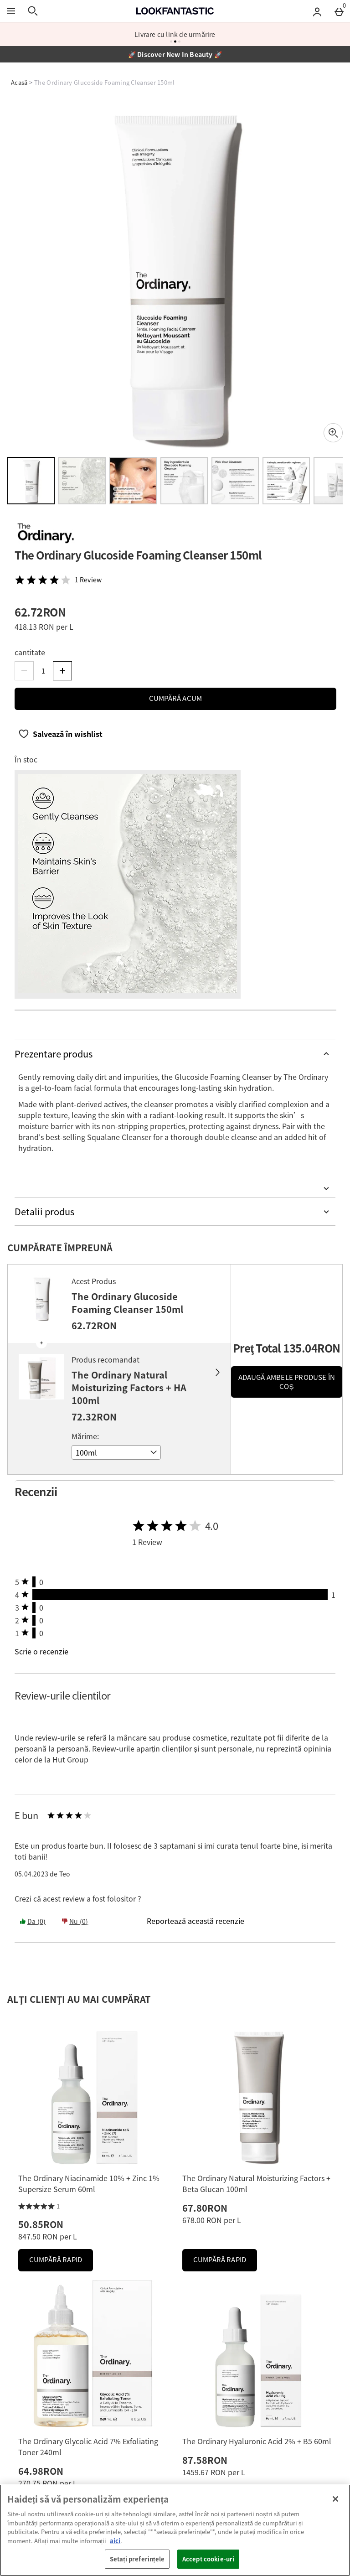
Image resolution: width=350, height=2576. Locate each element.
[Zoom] (333, 432)
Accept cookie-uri (208, 2559)
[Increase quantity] (62, 670)
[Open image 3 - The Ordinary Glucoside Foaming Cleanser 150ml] (133, 480)
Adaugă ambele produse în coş (286, 1381)
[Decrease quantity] (24, 670)
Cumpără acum (175, 698)
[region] (175, 2530)
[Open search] (33, 11)
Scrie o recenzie (41, 1651)
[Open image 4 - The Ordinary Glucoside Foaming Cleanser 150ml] (184, 480)
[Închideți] (335, 2499)
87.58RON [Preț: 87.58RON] (204, 2460)
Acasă (19, 82)
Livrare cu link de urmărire (174, 34)
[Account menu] (317, 11)
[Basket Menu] (339, 11)
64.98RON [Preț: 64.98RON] (40, 2471)
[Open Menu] (11, 11)
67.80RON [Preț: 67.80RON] (204, 2207)
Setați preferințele (137, 2559)
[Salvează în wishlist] (60, 734)
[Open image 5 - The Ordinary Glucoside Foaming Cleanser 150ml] (235, 480)
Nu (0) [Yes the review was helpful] (75, 1921)
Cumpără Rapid (61, 2262)
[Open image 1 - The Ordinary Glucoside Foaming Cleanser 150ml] (31, 480)
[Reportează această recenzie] (195, 1920)
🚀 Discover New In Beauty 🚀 (175, 54)
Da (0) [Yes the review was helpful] (33, 1921)
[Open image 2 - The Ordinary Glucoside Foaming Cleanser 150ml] (82, 480)
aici (115, 2540)
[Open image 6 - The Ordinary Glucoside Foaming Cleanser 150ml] (286, 480)
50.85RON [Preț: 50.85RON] (40, 2224)
